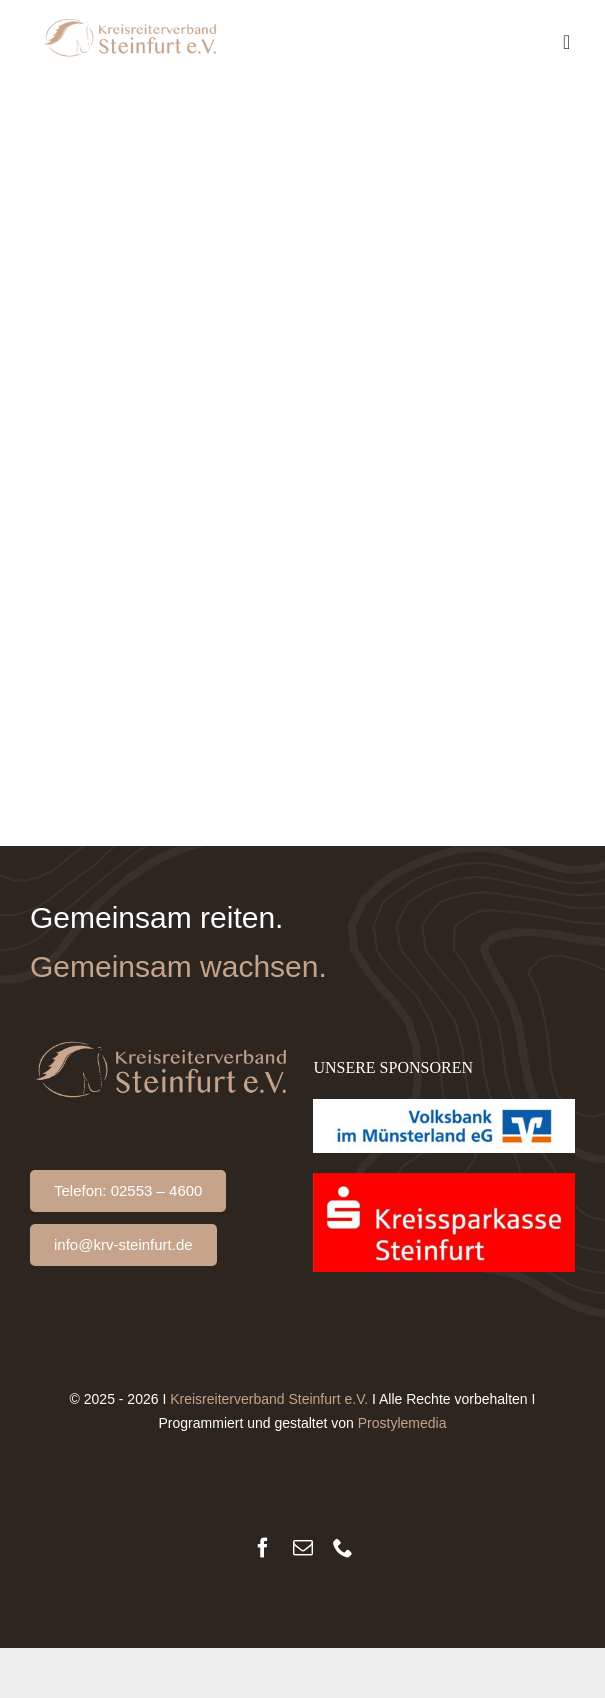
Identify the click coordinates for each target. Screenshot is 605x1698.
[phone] (343, 1548)
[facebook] (263, 1548)
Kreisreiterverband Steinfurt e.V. (269, 1399)
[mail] (303, 1548)
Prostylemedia (402, 1423)
